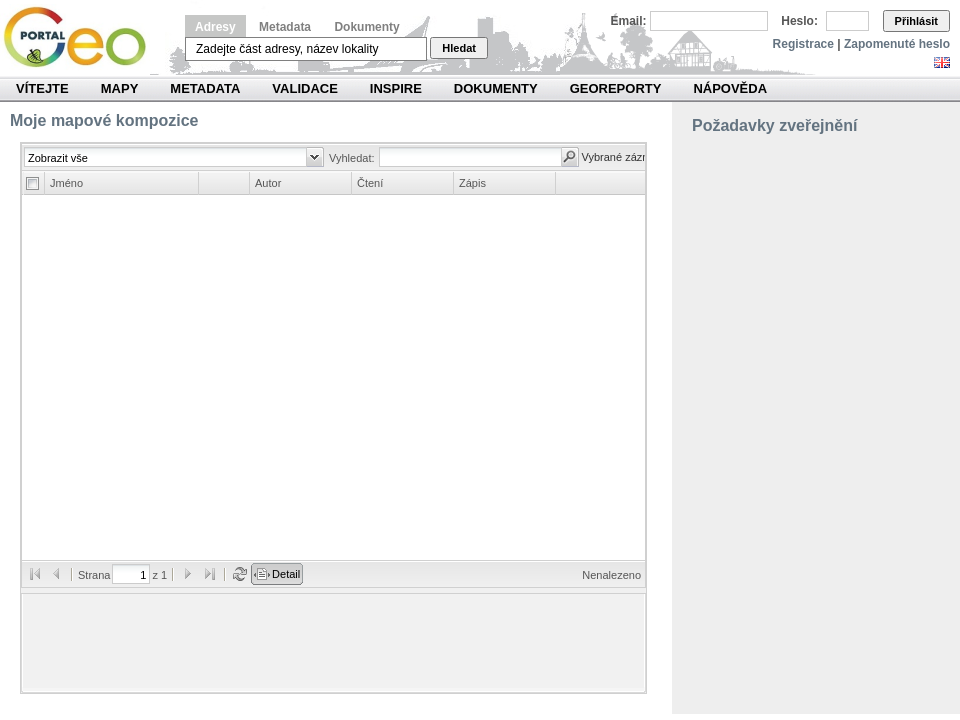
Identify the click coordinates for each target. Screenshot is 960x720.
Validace (304, 88)
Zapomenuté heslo (897, 44)
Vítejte (42, 88)
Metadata (285, 27)
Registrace (803, 44)
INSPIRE (396, 88)
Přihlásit (916, 21)
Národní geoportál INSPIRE (82, 37)
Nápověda (730, 88)
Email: (629, 21)
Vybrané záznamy (626, 157)
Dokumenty (366, 27)
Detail (286, 574)
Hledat (459, 48)
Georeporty (616, 88)
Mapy (120, 88)
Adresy (215, 27)
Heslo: (799, 21)
